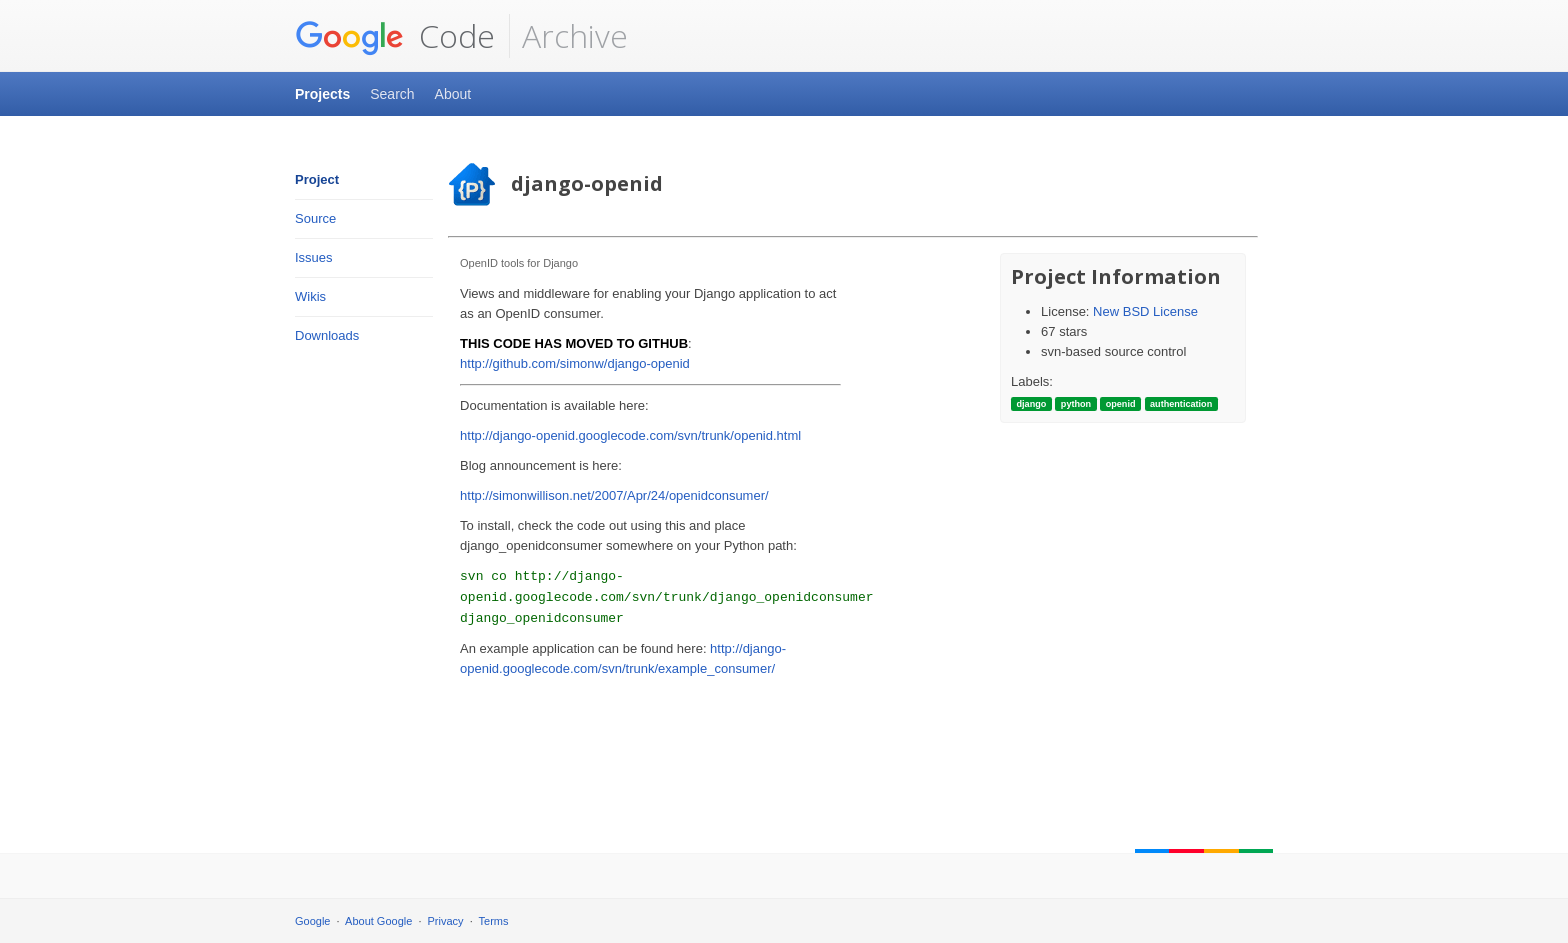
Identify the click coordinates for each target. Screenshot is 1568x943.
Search (392, 94)
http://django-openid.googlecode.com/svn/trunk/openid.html (630, 435)
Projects (322, 94)
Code (395, 36)
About (453, 94)
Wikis (310, 296)
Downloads (327, 335)
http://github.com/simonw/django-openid (575, 363)
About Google (378, 921)
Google (312, 921)
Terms (494, 921)
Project (317, 179)
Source (315, 218)
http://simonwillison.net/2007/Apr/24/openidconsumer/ (614, 495)
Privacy (446, 921)
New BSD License (1145, 311)
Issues (314, 257)
